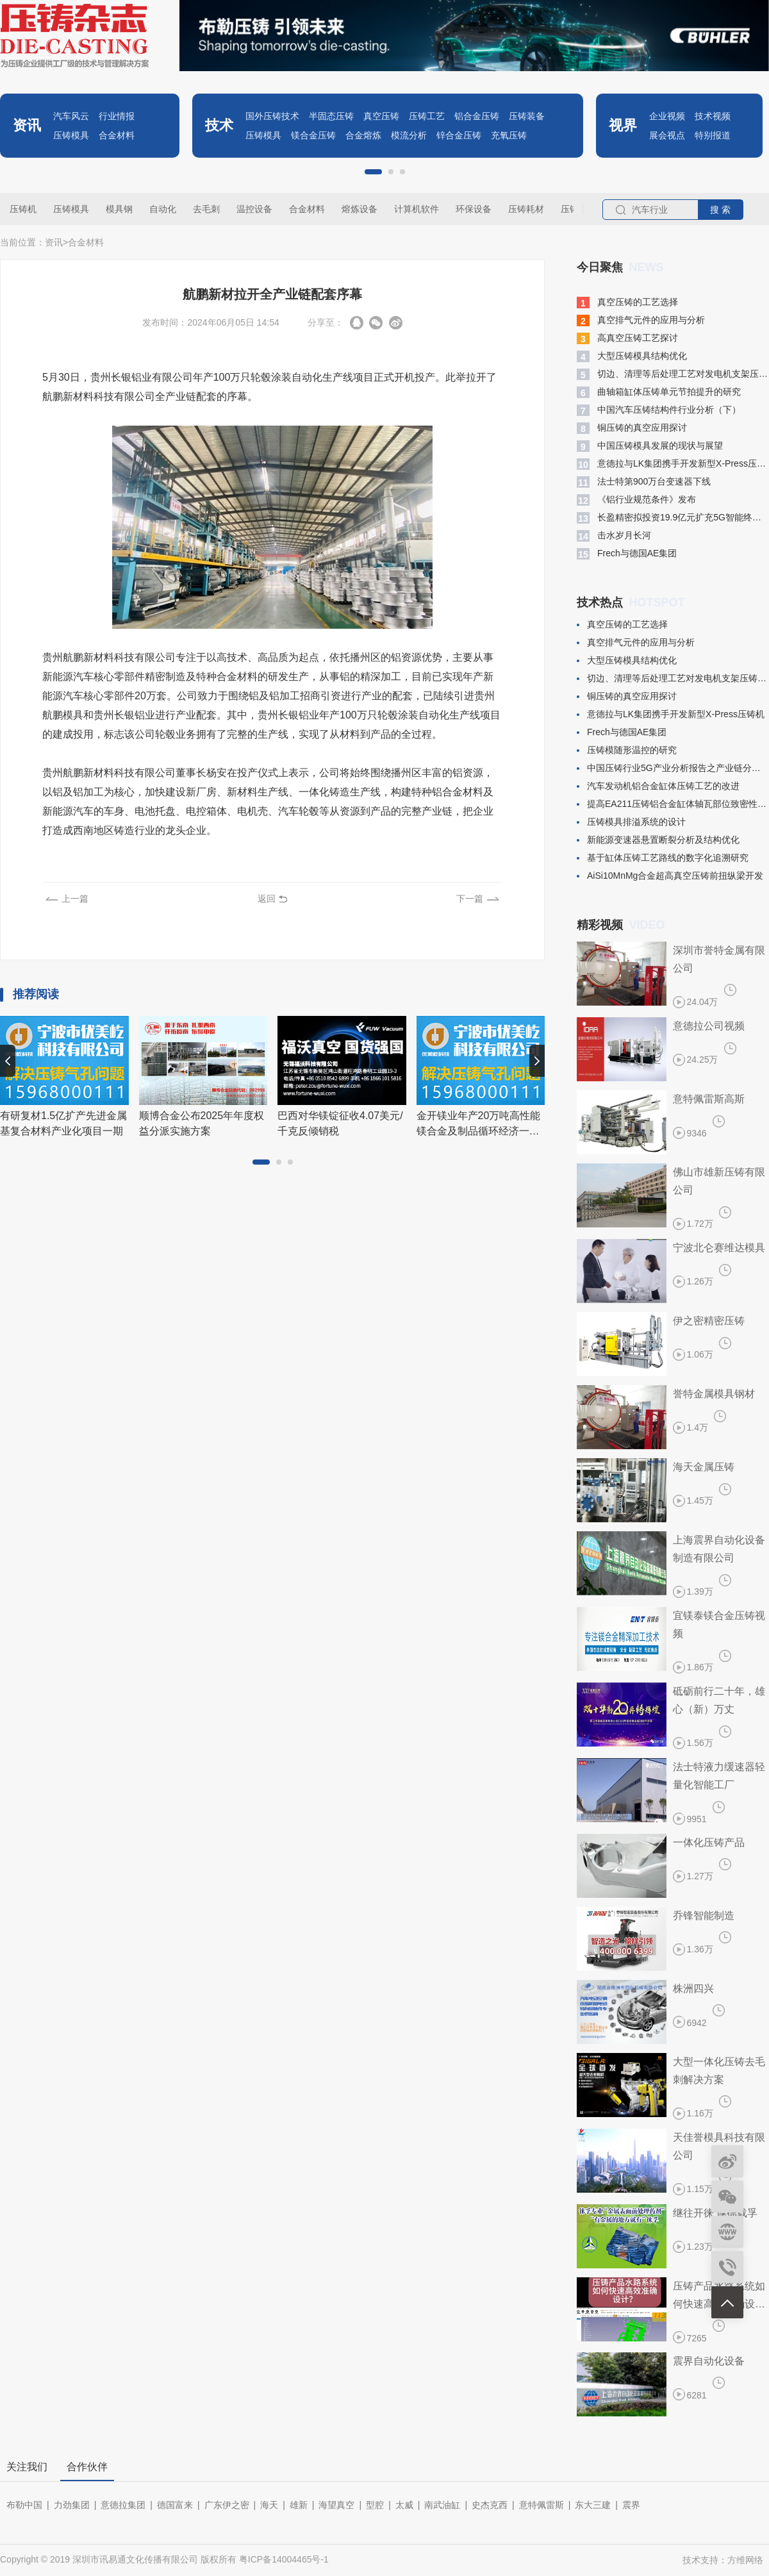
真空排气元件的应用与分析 (641, 320)
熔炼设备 (359, 209)
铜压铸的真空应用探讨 (632, 428)
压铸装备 (527, 116)
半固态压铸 (331, 116)
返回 (267, 898)
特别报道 (713, 135)
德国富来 (175, 2505)
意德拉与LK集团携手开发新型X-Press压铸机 (673, 464)
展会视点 (667, 135)
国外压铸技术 (272, 116)
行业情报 (117, 116)
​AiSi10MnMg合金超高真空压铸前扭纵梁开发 (670, 875)
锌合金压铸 (458, 135)
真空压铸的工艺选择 (627, 302)
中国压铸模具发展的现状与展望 (650, 446)
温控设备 (254, 209)
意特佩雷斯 (541, 2505)
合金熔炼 (363, 135)
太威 (404, 2505)
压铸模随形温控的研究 (627, 750)
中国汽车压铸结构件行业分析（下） (659, 410)
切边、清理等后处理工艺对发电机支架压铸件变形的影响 (673, 374)
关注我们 (26, 2466)
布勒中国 (24, 2505)
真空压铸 (381, 116)
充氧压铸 (509, 135)
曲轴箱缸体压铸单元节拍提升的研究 (659, 392)
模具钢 (119, 209)
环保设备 (474, 209)
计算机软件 (416, 209)
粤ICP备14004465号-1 (284, 2559)
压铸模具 (71, 135)
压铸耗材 (526, 209)
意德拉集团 (123, 2505)
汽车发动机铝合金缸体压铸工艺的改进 (658, 786)
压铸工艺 (427, 116)
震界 (631, 2505)
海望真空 (336, 2505)
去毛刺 (206, 209)
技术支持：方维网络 (722, 2560)
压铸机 (23, 209)
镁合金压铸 (313, 135)
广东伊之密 (226, 2505)
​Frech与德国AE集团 (627, 554)
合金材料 (117, 135)
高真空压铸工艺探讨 (627, 338)
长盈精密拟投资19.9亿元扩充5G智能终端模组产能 (673, 518)
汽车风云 (71, 116)
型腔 (375, 2505)
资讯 (54, 242)
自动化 (162, 209)
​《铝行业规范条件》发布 (636, 500)
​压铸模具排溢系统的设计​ (631, 822)
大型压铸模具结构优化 (632, 356)
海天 (269, 2505)
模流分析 (409, 135)
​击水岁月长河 (614, 536)
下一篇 (469, 898)
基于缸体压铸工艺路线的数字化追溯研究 (662, 857)
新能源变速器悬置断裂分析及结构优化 (658, 840)
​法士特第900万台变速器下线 (644, 482)
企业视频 (667, 116)
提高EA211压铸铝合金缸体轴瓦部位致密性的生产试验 (673, 804)
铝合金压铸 (476, 116)
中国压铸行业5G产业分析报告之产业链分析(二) (673, 768)
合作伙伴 (87, 2466)
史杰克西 (490, 2505)
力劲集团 (72, 2505)
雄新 (299, 2505)
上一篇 (75, 898)
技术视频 (713, 116)
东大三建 (593, 2505)
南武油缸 (442, 2505)
